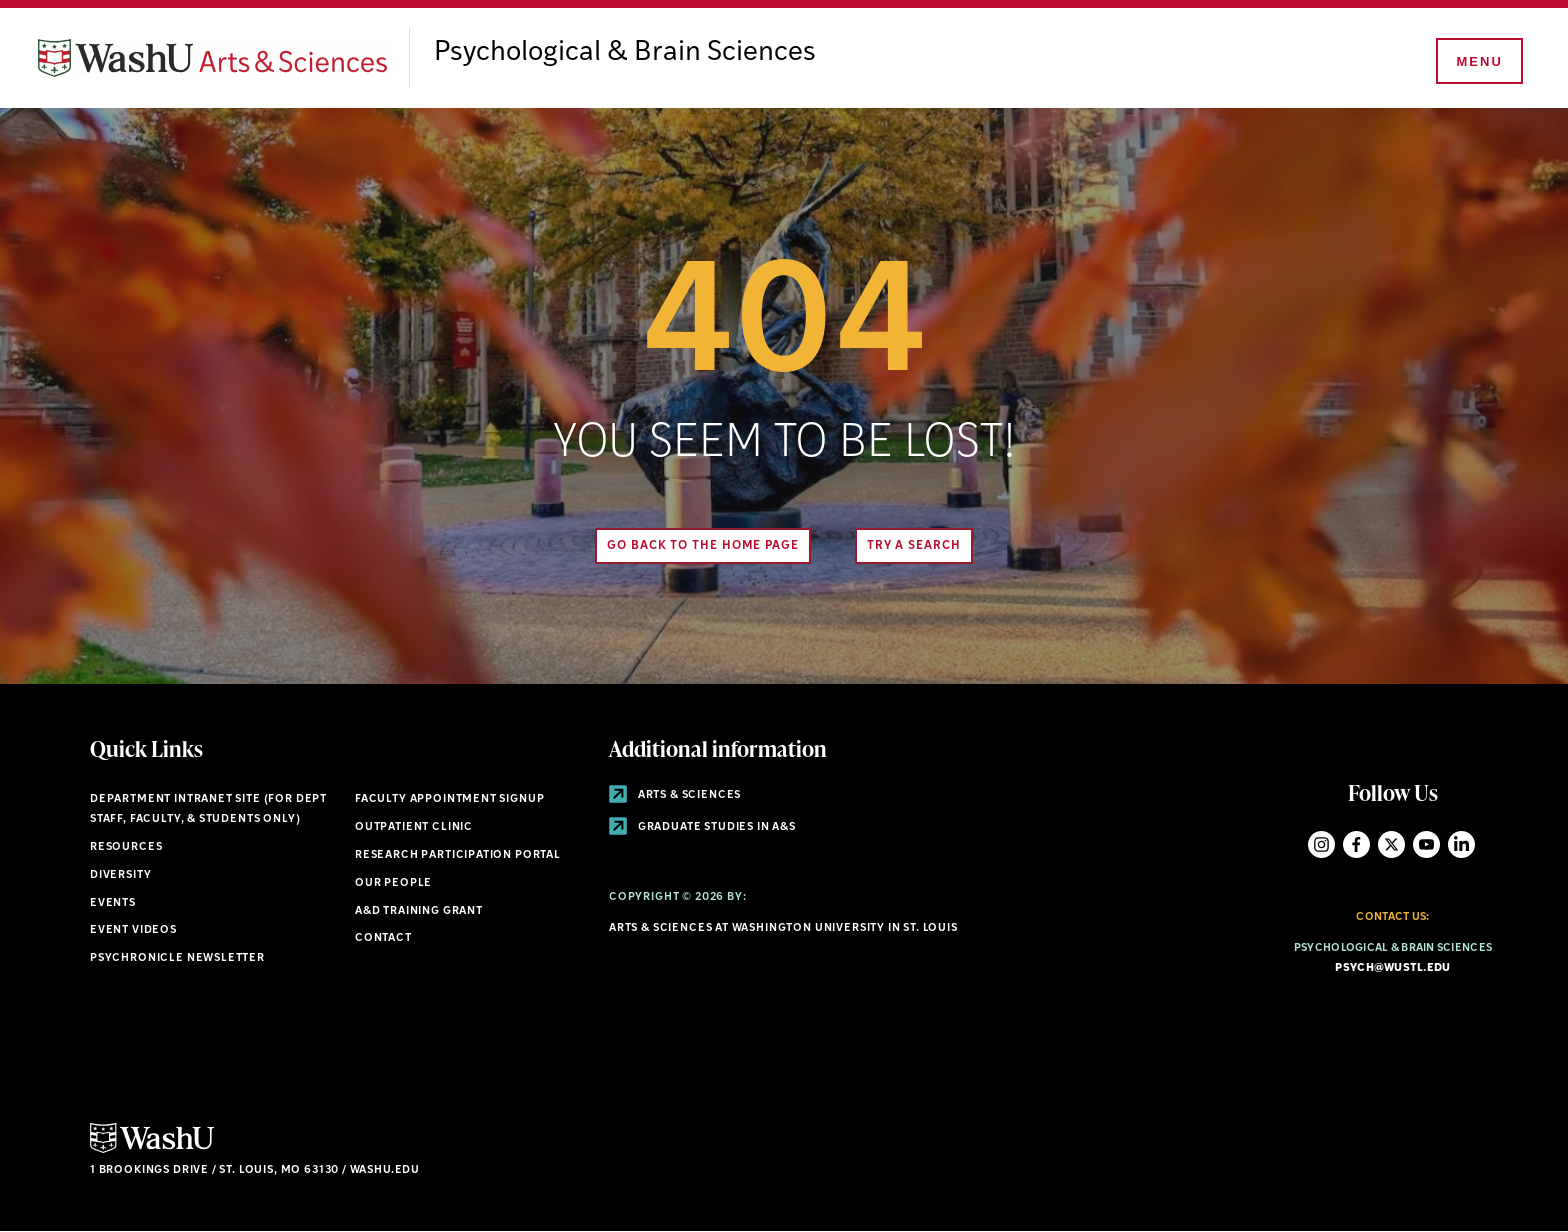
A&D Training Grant (419, 911)
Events (113, 903)
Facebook (1356, 844)
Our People (393, 883)
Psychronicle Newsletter (177, 958)
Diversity (120, 875)
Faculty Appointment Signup (449, 799)
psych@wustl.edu (1392, 968)
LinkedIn (1461, 844)
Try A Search (914, 546)
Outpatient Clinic (414, 827)
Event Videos (133, 930)
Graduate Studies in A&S (702, 827)
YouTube (1426, 844)
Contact (383, 938)
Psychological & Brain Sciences (625, 53)
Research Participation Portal (458, 855)
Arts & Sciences (675, 795)
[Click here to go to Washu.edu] (152, 1150)
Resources (126, 847)
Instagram (1321, 844)
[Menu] (1478, 62)
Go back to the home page (703, 546)
